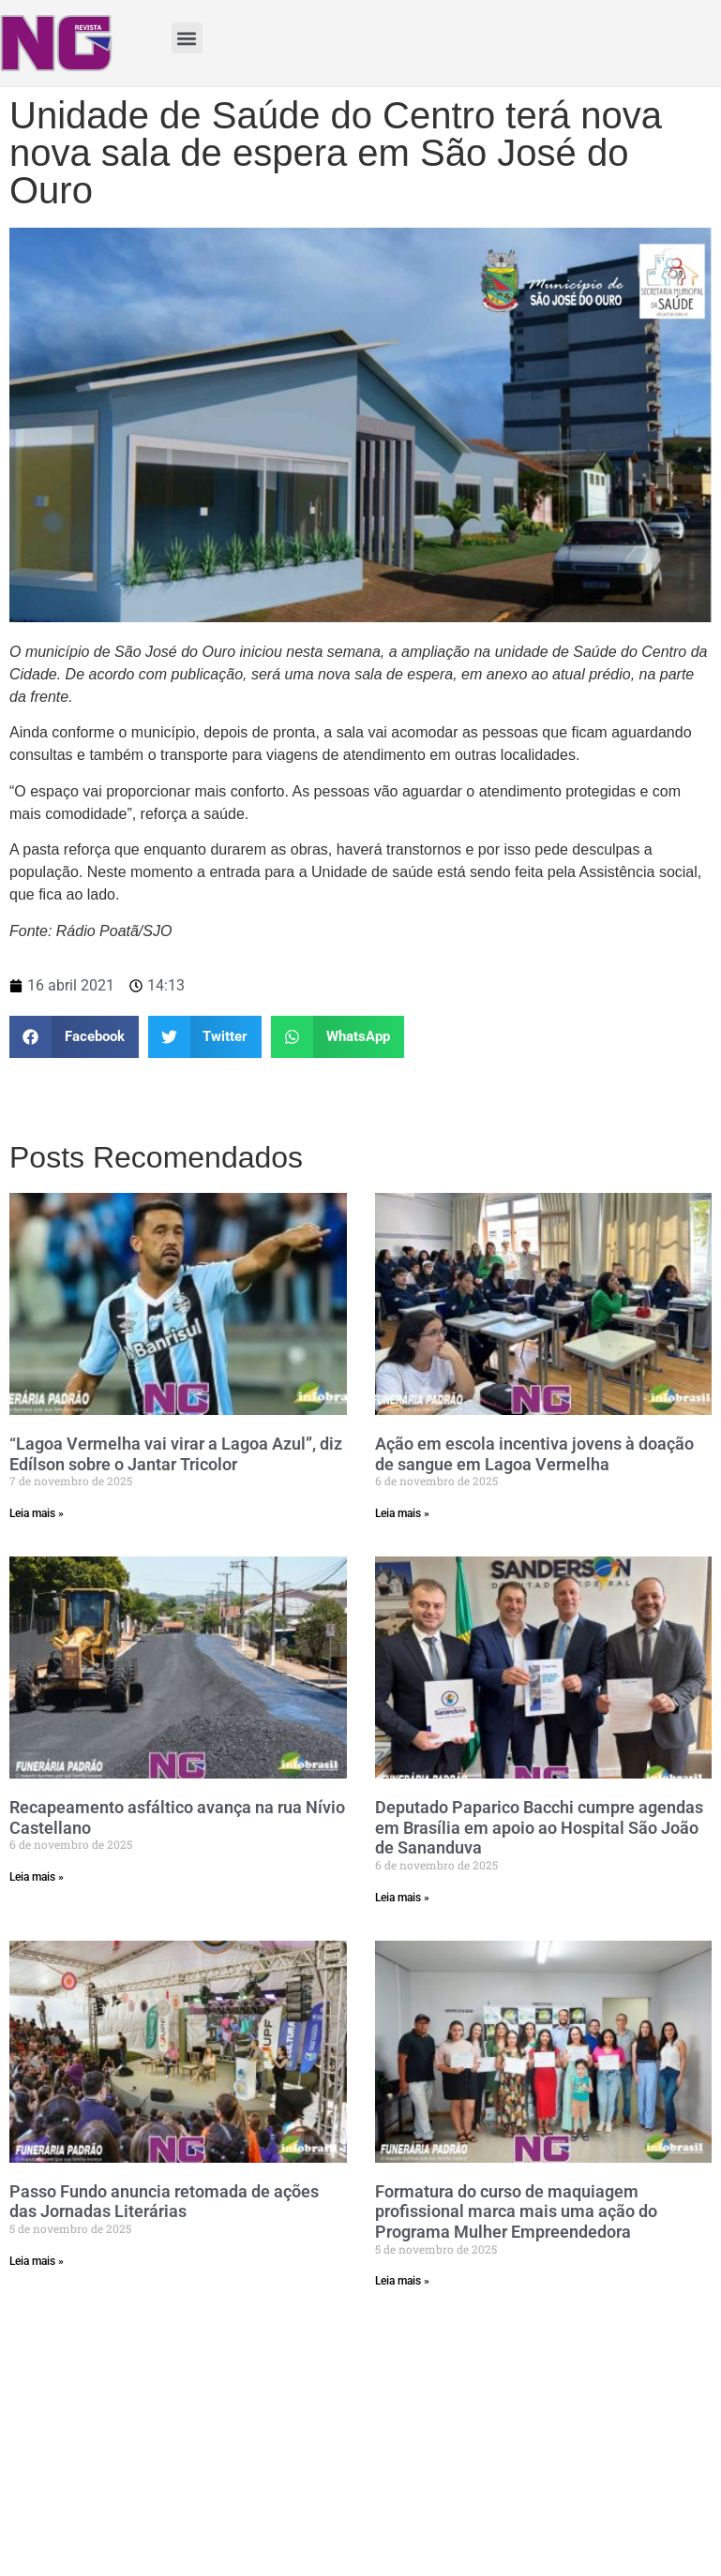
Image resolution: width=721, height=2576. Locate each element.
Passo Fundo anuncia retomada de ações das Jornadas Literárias (164, 2201)
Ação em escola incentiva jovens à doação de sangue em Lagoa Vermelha (534, 1454)
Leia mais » (36, 1513)
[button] (187, 37)
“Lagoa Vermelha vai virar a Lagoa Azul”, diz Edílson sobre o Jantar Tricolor (175, 1454)
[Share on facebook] (74, 1037)
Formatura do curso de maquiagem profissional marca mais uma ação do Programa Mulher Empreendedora (516, 2211)
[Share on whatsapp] (337, 1037)
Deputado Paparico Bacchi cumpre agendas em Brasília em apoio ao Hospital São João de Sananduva (539, 1827)
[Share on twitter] (205, 1037)
